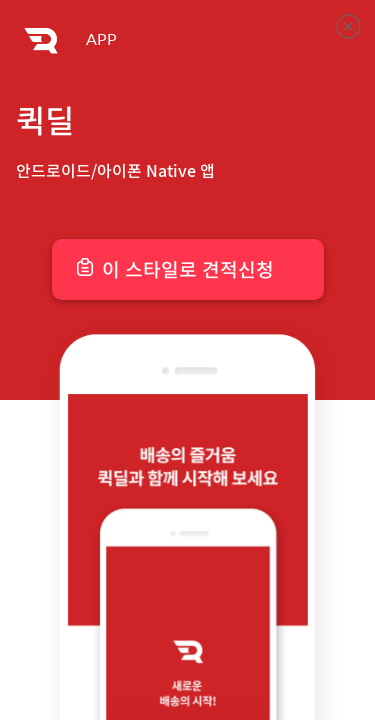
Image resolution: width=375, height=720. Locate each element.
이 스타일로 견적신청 (188, 269)
